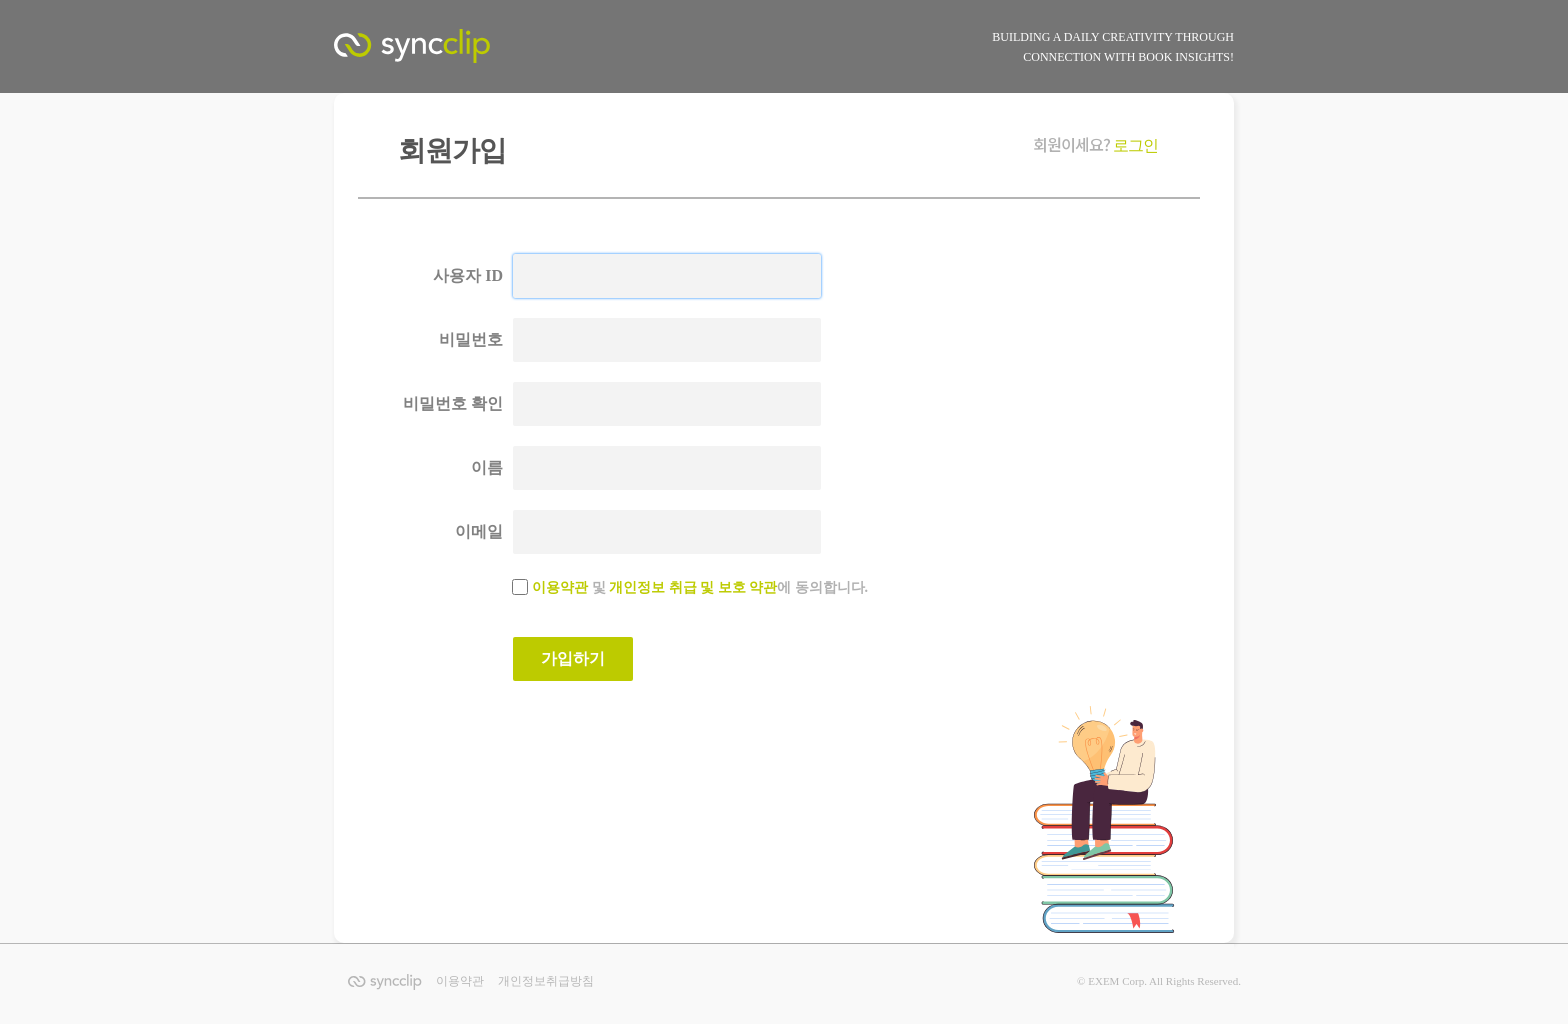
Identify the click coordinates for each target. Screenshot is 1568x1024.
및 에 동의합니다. (700, 587)
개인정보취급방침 (546, 981)
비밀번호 (471, 339)
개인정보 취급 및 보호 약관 (693, 587)
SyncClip (434, 50)
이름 (487, 467)
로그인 (1135, 145)
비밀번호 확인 (453, 403)
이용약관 (560, 587)
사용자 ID (468, 275)
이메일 (479, 531)
